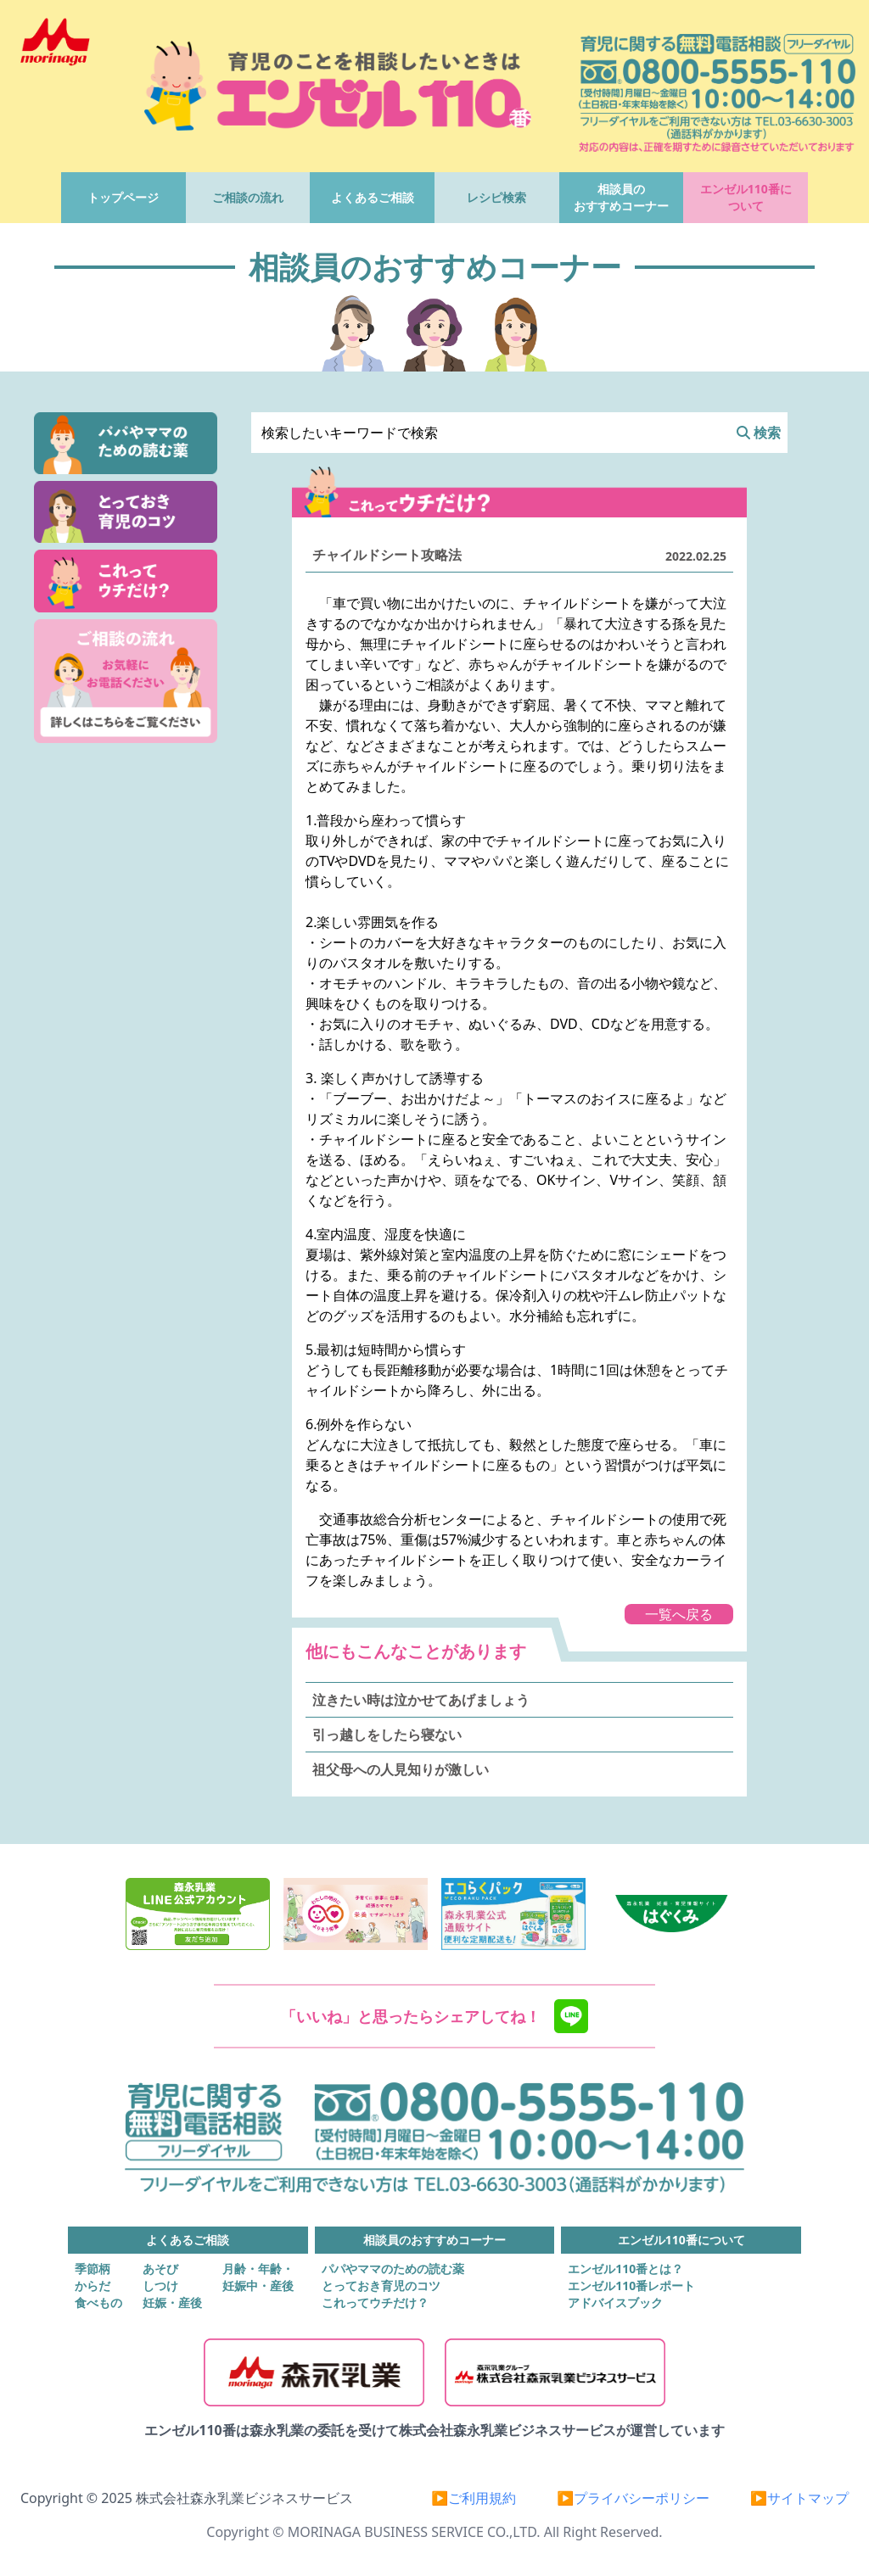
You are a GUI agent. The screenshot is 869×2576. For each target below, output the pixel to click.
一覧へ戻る (679, 1614)
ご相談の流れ (247, 197)
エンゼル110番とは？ (625, 2268)
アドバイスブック (615, 2302)
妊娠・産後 (172, 2302)
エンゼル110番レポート (631, 2285)
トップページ (123, 197)
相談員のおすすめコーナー (621, 197)
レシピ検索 (496, 197)
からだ (92, 2285)
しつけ (160, 2285)
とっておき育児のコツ (381, 2285)
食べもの (98, 2302)
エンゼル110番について (746, 197)
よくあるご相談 (372, 197)
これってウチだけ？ (375, 2302)
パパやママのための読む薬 (393, 2268)
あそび (160, 2268)
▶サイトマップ (799, 2498)
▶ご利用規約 (473, 2498)
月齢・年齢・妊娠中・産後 (258, 2277)
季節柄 (92, 2268)
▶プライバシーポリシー (633, 2498)
